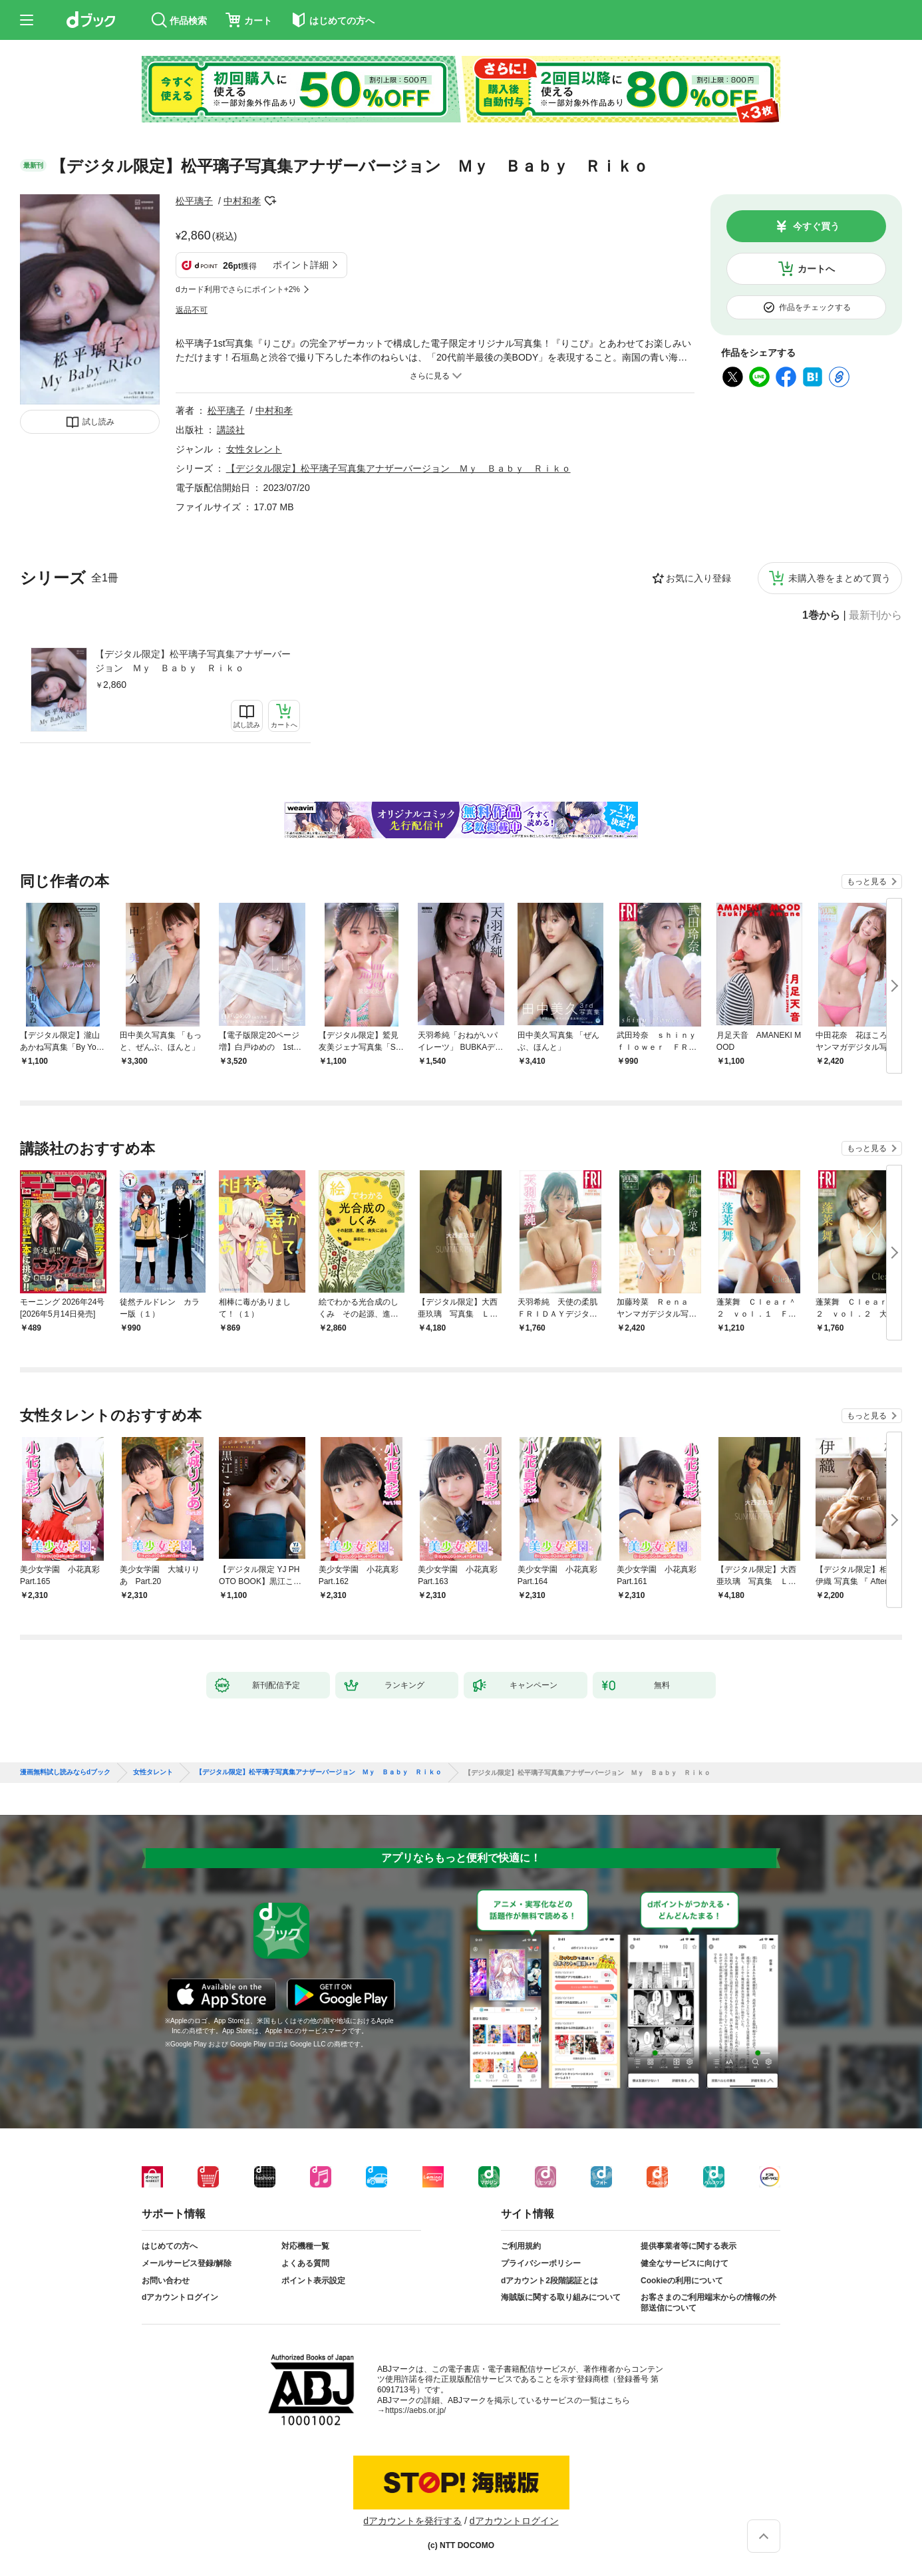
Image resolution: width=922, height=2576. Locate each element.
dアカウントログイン (180, 2297)
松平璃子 (194, 201)
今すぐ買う (816, 226)
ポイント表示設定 (313, 2280)
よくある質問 (305, 2263)
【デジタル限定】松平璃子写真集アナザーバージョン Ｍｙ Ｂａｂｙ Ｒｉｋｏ (193, 661)
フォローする (270, 201)
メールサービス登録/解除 (186, 2263)
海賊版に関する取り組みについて (561, 2297)
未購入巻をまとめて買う (839, 578)
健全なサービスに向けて (684, 2263)
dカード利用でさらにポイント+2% (238, 289)
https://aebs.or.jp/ (415, 2410)
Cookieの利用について (682, 2280)
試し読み (98, 421)
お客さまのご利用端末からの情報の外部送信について (708, 2303)
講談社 (231, 429)
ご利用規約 (521, 2246)
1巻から (821, 615)
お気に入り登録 (698, 578)
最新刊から (875, 615)
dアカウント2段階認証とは (549, 2280)
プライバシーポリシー (541, 2263)
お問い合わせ (166, 2280)
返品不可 (192, 310)
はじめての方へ (170, 2246)
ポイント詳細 (301, 264)
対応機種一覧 (305, 2246)
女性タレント (254, 449)
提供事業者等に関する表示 (688, 2246)
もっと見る (867, 881)
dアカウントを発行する (412, 2520)
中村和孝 (242, 201)
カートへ (816, 268)
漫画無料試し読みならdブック (65, 1772)
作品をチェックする (815, 307)
